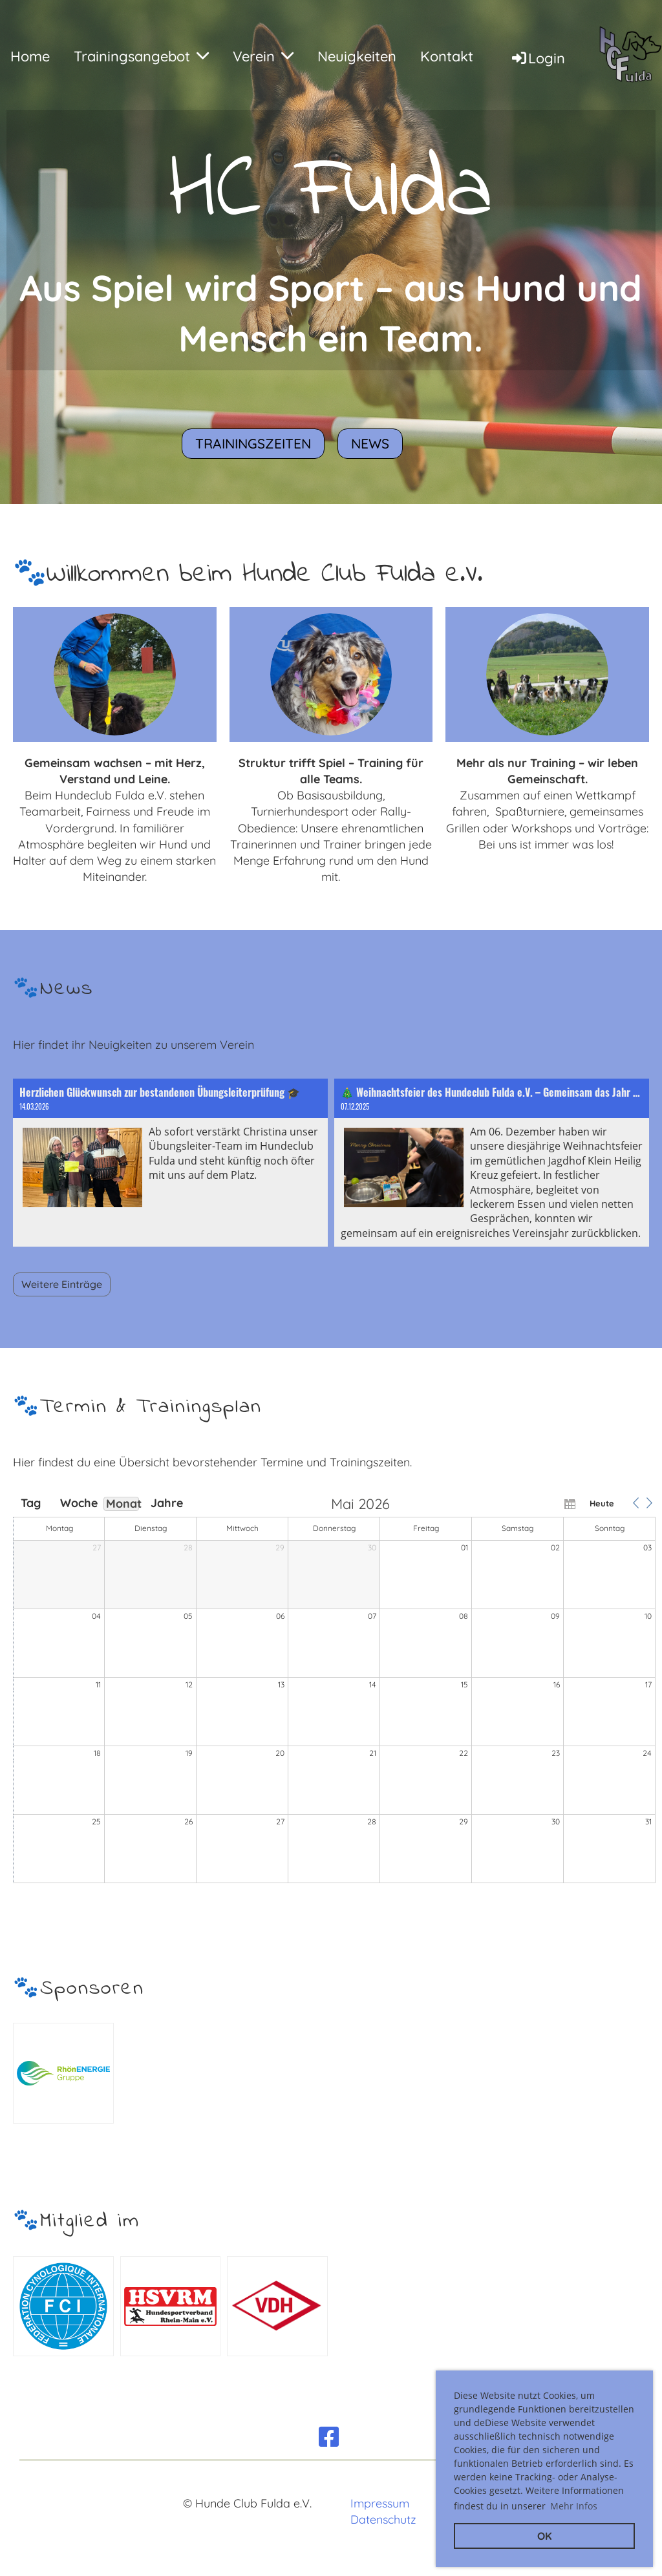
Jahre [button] (167, 1503)
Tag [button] (31, 1503)
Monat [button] (122, 1504)
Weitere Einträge (61, 1284)
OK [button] (544, 2535)
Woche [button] (76, 1503)
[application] (334, 1690)
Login (537, 58)
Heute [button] (602, 1503)
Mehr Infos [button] (573, 2506)
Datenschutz (383, 2519)
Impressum (379, 2503)
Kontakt (446, 56)
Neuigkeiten (356, 56)
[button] (635, 1503)
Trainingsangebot (141, 56)
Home (30, 56)
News (370, 443)
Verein (263, 56)
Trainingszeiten (253, 443)
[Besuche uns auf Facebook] (329, 2436)
